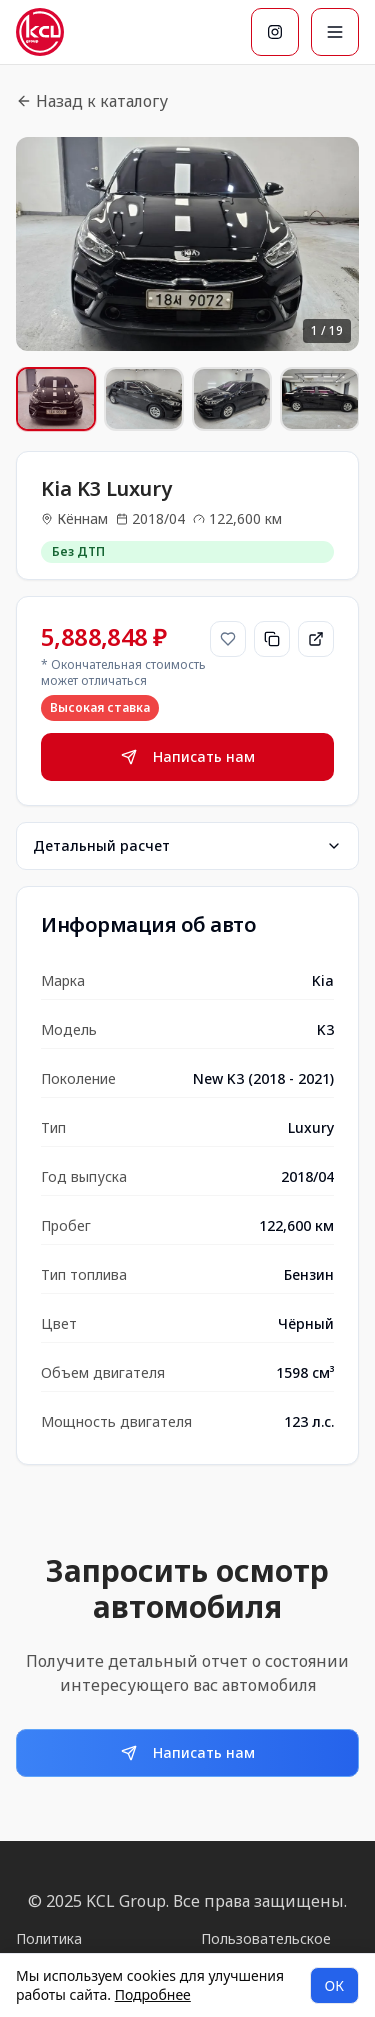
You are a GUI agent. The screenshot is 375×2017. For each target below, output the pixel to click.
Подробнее (153, 1994)
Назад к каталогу (92, 101)
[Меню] (335, 32)
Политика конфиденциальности (91, 1948)
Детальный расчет (187, 845)
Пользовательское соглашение (266, 1948)
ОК (334, 1985)
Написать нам (188, 756)
